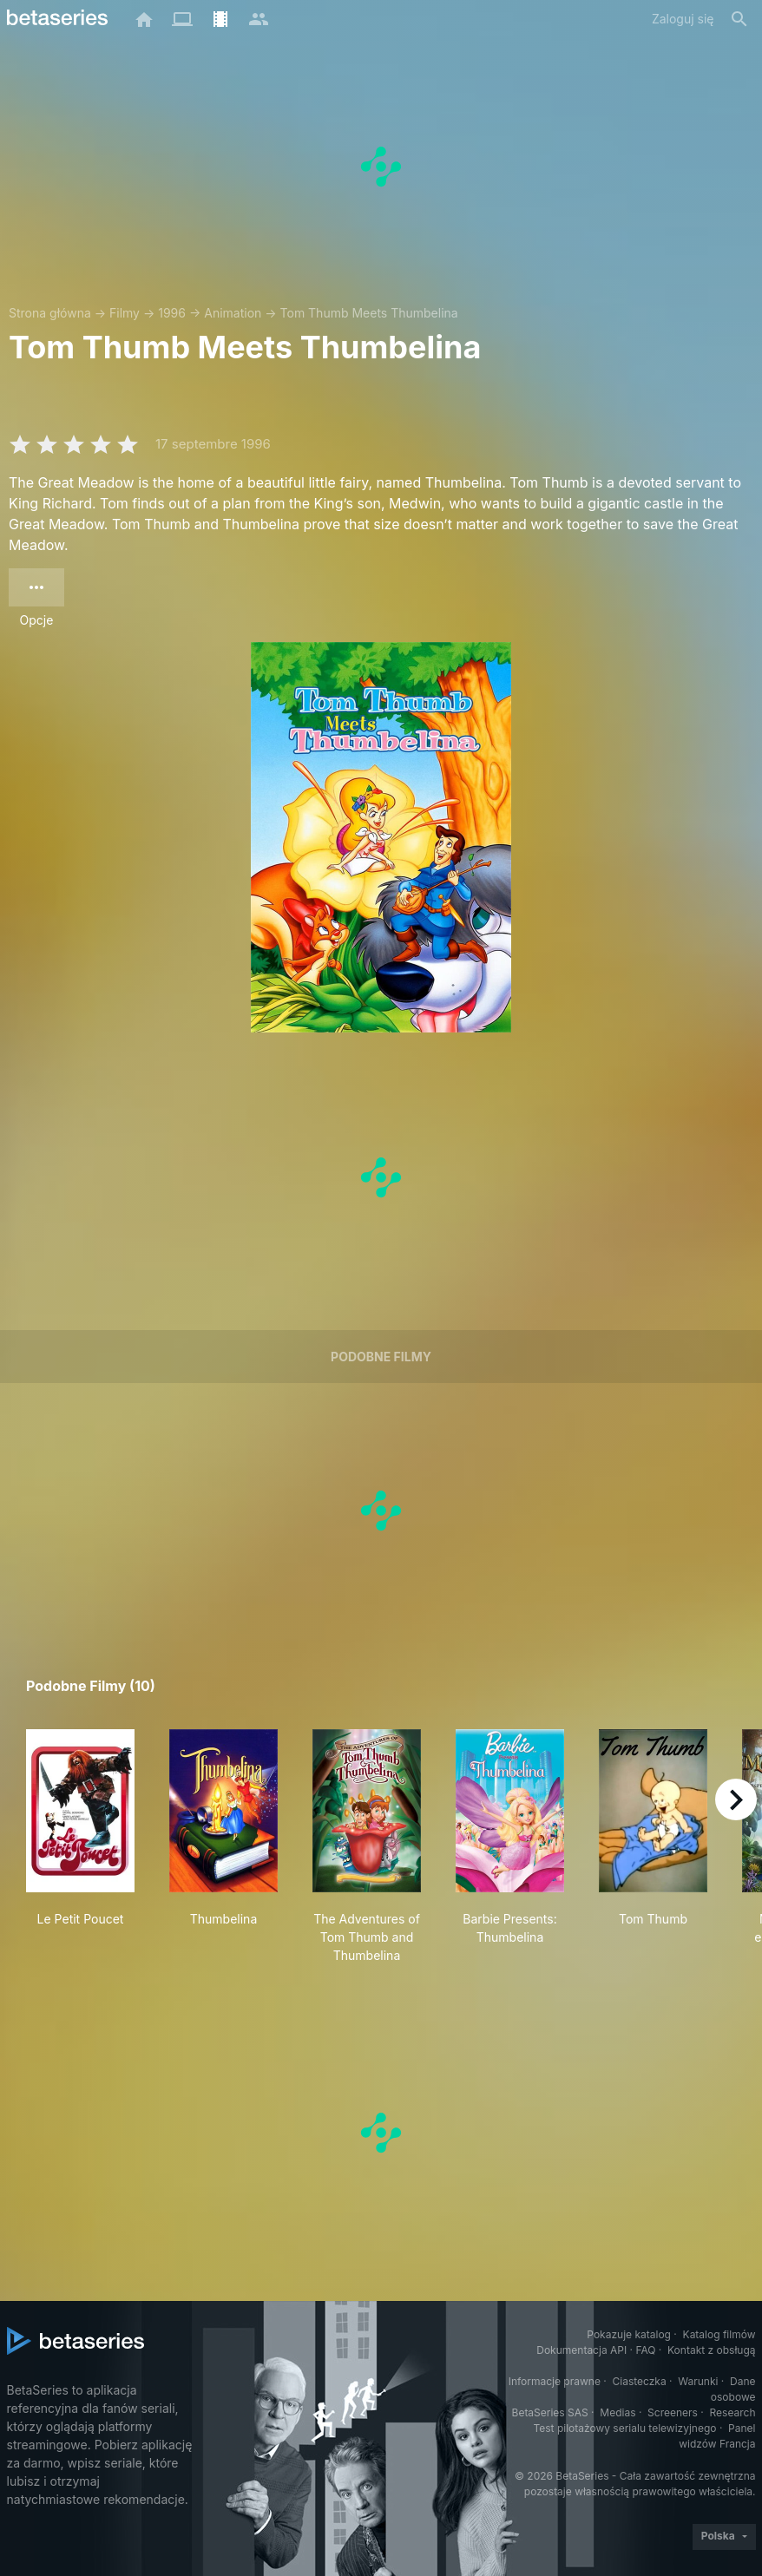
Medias (617, 2412)
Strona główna (50, 312)
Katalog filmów (719, 2334)
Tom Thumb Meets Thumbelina (369, 312)
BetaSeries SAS (550, 2412)
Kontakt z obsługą (711, 2349)
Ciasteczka (639, 2381)
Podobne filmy (381, 1356)
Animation (232, 312)
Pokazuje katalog (629, 2334)
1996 (172, 312)
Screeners (672, 2412)
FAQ (645, 2349)
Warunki (698, 2381)
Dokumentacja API (581, 2349)
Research (733, 2412)
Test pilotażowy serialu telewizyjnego (624, 2428)
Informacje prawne (555, 2381)
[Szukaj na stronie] (739, 19)
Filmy (124, 312)
